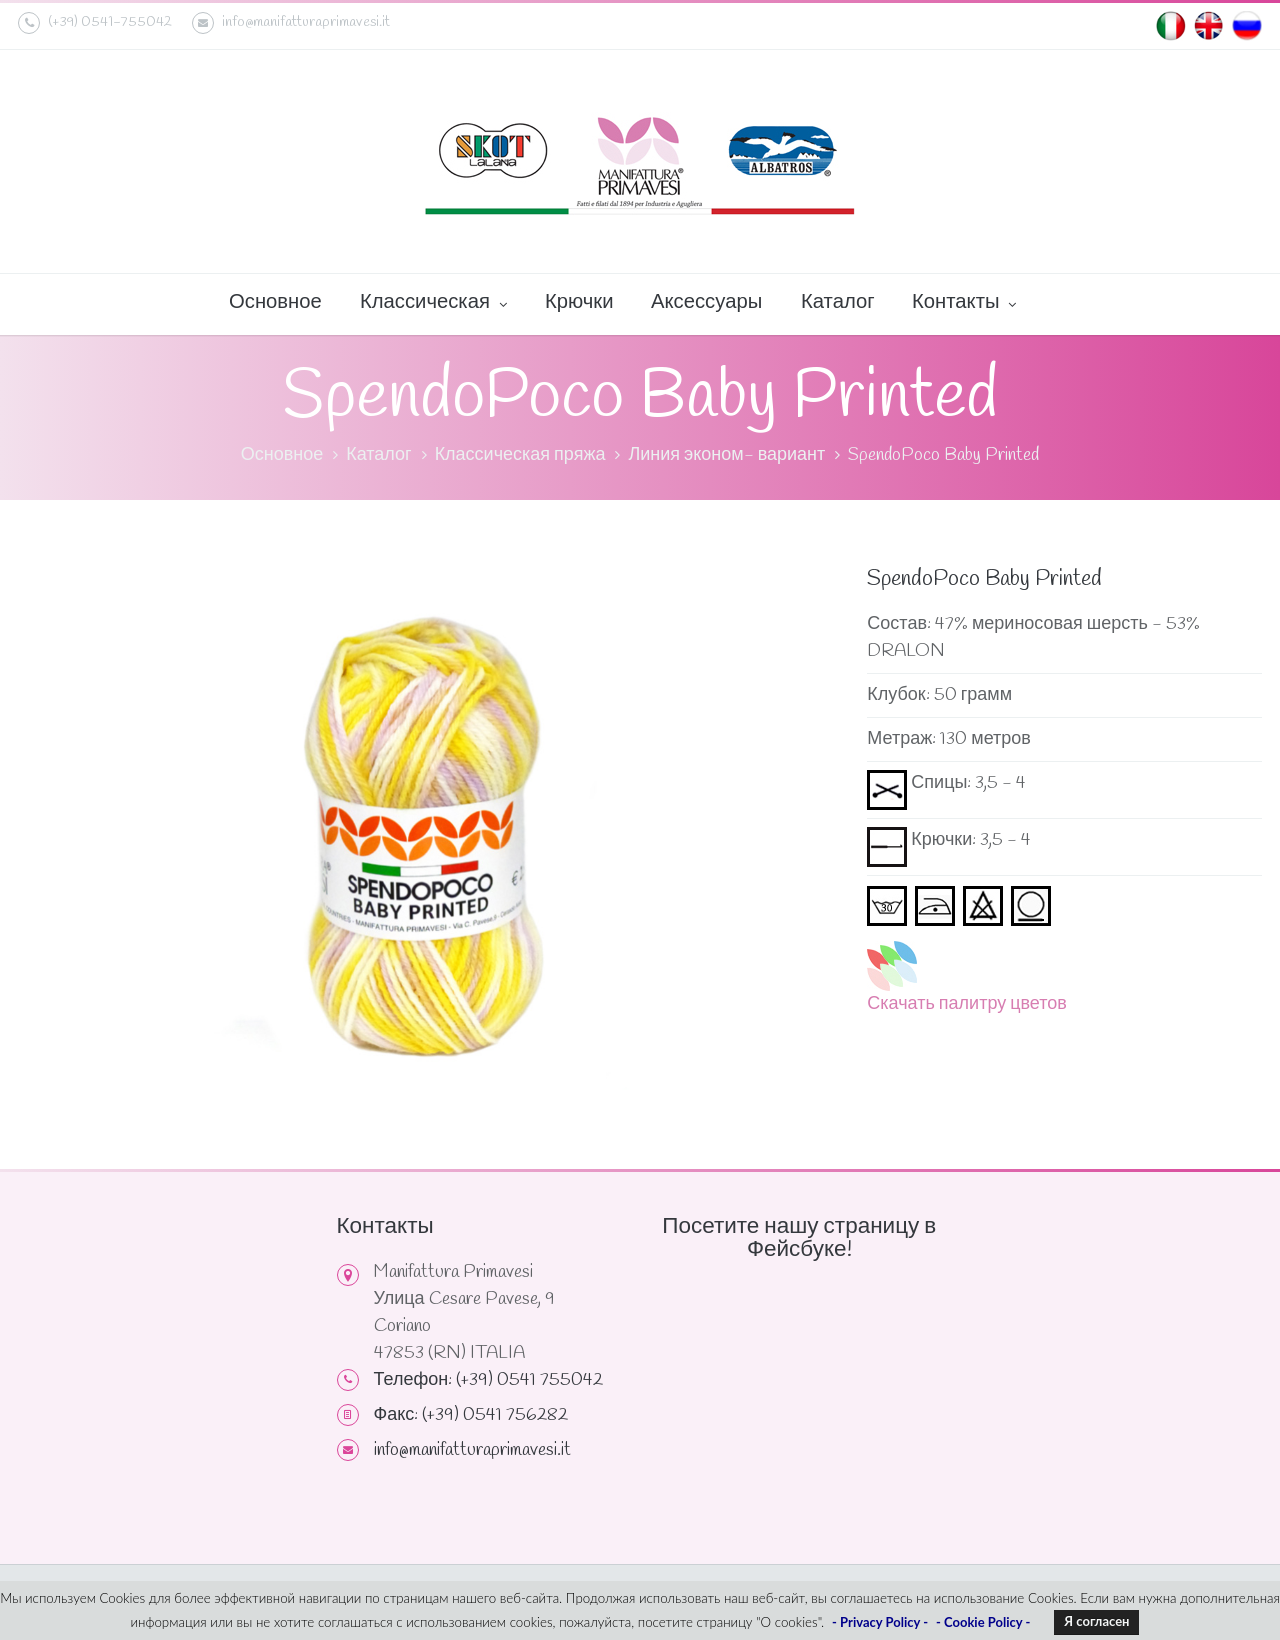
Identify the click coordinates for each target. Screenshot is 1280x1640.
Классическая (433, 304)
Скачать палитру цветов (967, 1004)
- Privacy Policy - (880, 1622)
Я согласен (1096, 1621)
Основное (275, 302)
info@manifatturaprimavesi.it (291, 23)
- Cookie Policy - (983, 1622)
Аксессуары (706, 302)
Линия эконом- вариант (726, 455)
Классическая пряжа (520, 455)
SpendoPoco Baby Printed (943, 455)
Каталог (838, 302)
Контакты (964, 304)
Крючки (579, 302)
